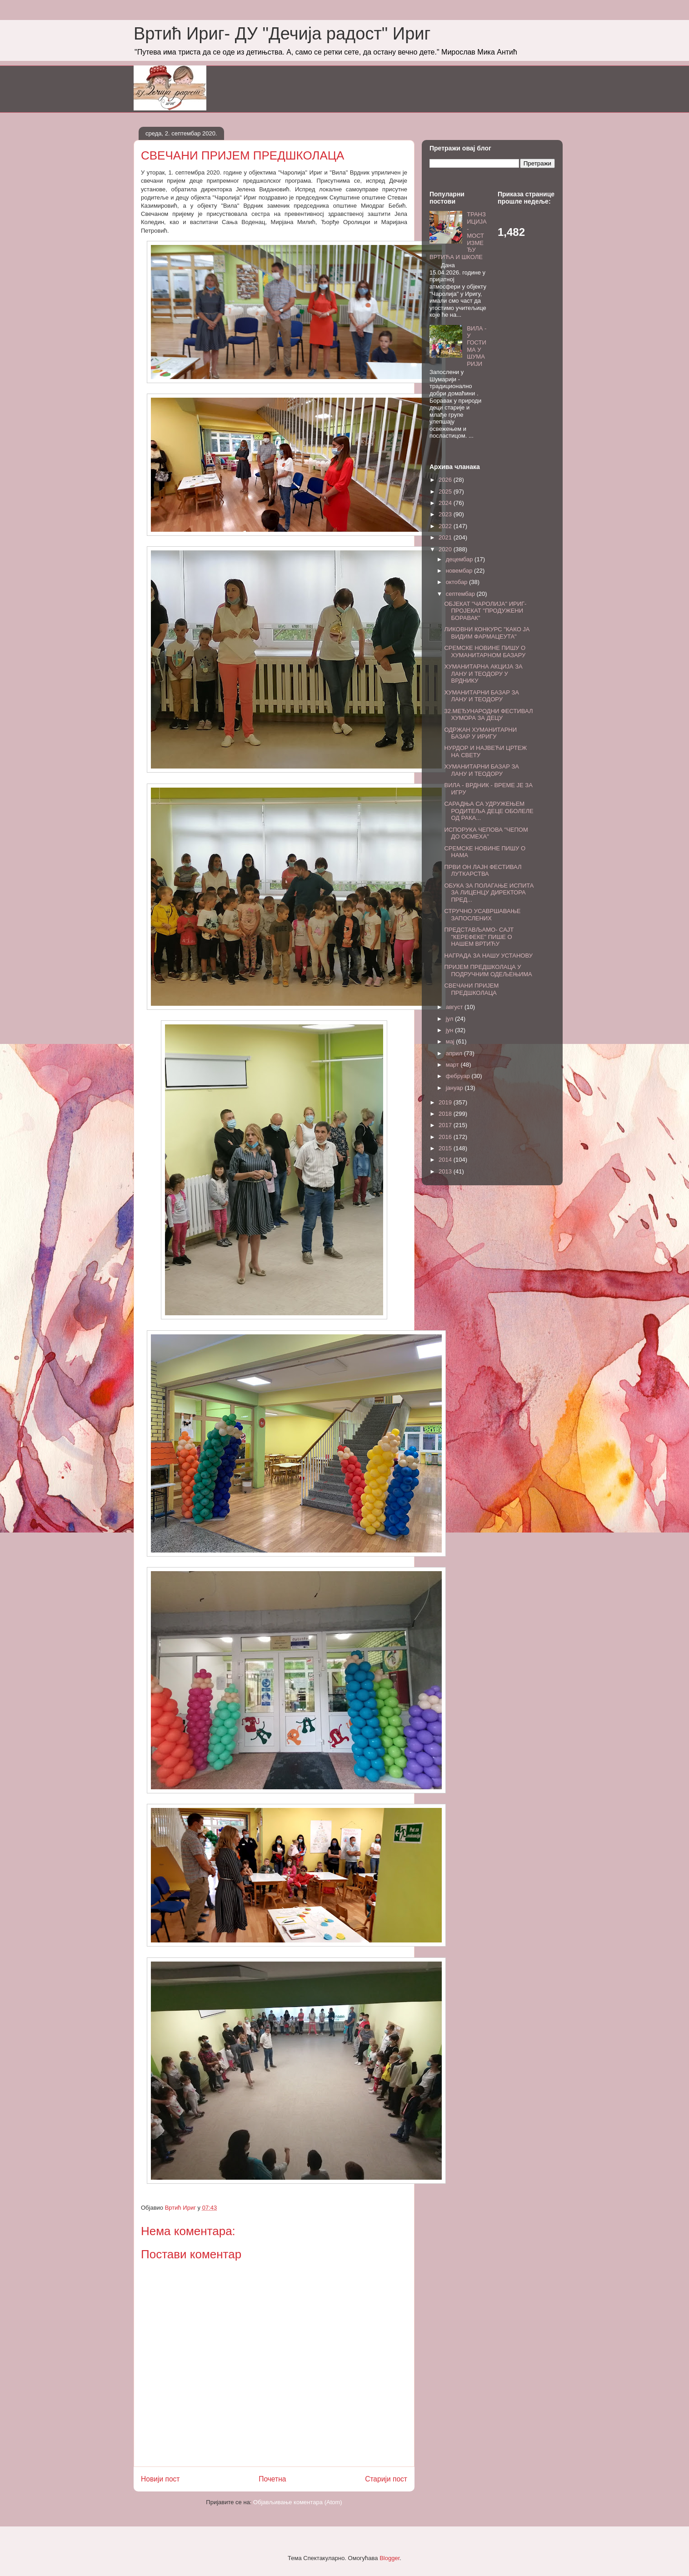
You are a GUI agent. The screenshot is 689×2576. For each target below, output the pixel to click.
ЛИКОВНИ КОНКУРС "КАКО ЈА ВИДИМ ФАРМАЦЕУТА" (486, 633)
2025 (446, 491)
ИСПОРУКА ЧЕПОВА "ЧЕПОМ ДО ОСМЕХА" (486, 833)
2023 (446, 514)
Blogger (389, 2558)
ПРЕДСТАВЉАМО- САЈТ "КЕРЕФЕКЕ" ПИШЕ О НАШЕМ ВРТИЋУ (479, 936)
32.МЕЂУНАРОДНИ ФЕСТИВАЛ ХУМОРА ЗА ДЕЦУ (488, 715)
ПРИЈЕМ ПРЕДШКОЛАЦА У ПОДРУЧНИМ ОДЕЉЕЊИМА (488, 971)
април (455, 1053)
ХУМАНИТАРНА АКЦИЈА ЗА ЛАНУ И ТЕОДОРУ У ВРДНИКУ (483, 673)
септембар (461, 593)
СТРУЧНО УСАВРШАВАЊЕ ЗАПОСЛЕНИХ (482, 915)
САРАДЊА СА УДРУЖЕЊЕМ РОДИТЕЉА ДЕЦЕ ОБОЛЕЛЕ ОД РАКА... (488, 810)
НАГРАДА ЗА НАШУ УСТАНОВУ (488, 955)
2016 (446, 1136)
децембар (460, 559)
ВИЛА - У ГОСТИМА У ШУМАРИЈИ (476, 346)
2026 (446, 479)
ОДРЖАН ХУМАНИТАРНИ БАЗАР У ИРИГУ (480, 733)
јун (450, 1030)
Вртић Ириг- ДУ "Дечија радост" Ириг (282, 33)
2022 (446, 526)
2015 (446, 1148)
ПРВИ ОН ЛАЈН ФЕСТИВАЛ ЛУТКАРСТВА (482, 871)
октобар (457, 582)
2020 (446, 549)
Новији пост (160, 2479)
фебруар (459, 1076)
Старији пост (386, 2479)
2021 (446, 537)
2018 (446, 1113)
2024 (446, 502)
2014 (446, 1159)
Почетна (272, 2479)
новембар (460, 570)
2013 (446, 1171)
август (455, 1006)
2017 (446, 1125)
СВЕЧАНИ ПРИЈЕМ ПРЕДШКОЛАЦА (471, 989)
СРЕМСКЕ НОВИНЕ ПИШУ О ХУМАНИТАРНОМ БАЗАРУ (484, 651)
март (453, 1064)
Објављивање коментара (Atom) (297, 2502)
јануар (455, 1087)
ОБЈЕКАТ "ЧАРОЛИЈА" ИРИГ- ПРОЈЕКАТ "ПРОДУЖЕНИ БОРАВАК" (485, 610)
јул (450, 1018)
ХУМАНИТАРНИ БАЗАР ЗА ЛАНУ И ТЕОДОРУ (481, 696)
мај (451, 1041)
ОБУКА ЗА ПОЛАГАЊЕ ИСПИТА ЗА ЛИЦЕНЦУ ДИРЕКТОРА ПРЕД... (489, 892)
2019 (446, 1102)
